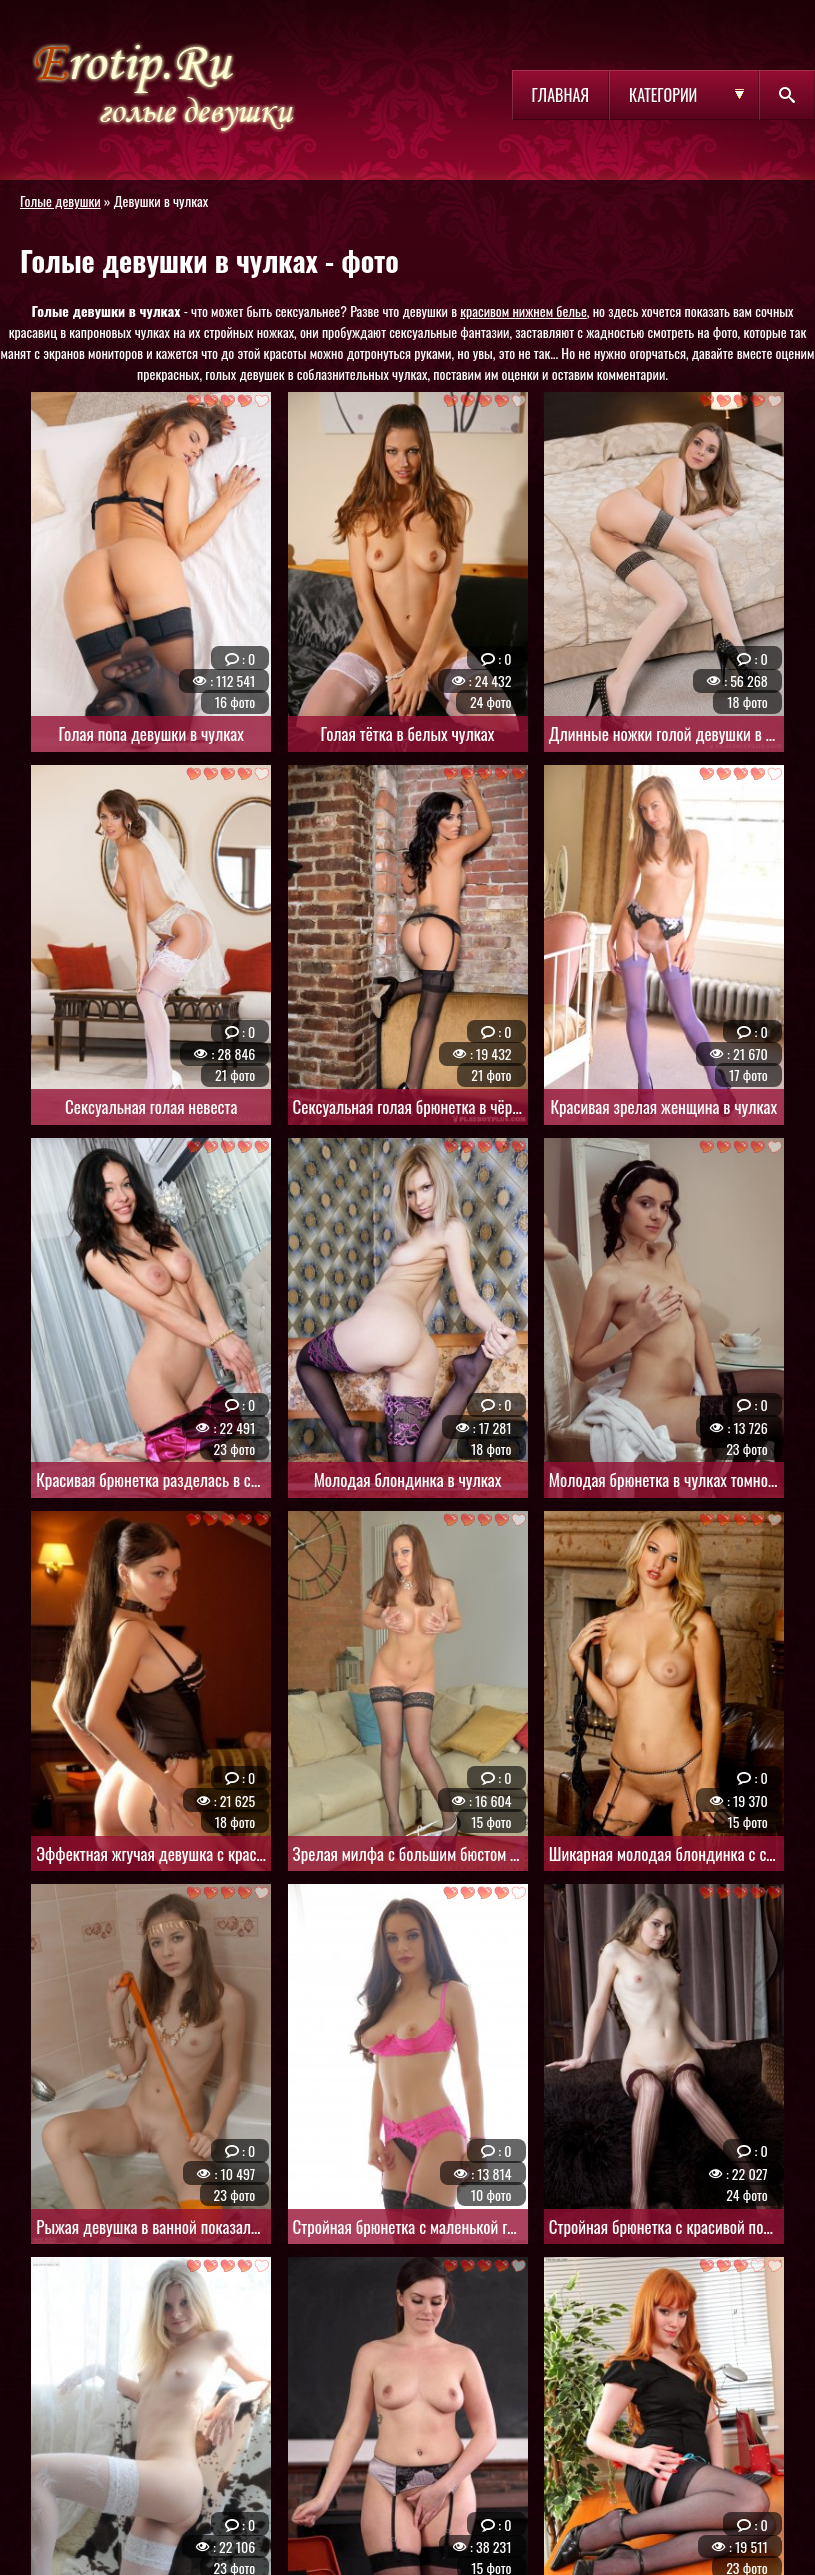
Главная (560, 95)
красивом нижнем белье (523, 310)
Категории (663, 95)
